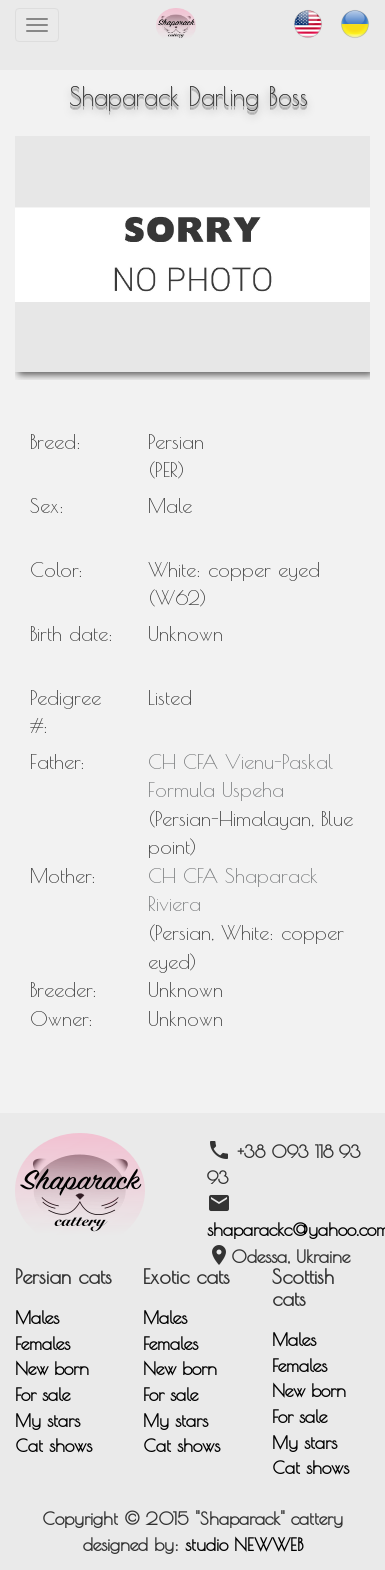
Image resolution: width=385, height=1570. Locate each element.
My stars (47, 1420)
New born (52, 1368)
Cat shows (53, 1445)
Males (37, 1317)
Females (42, 1343)
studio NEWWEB (244, 1544)
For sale (42, 1394)
